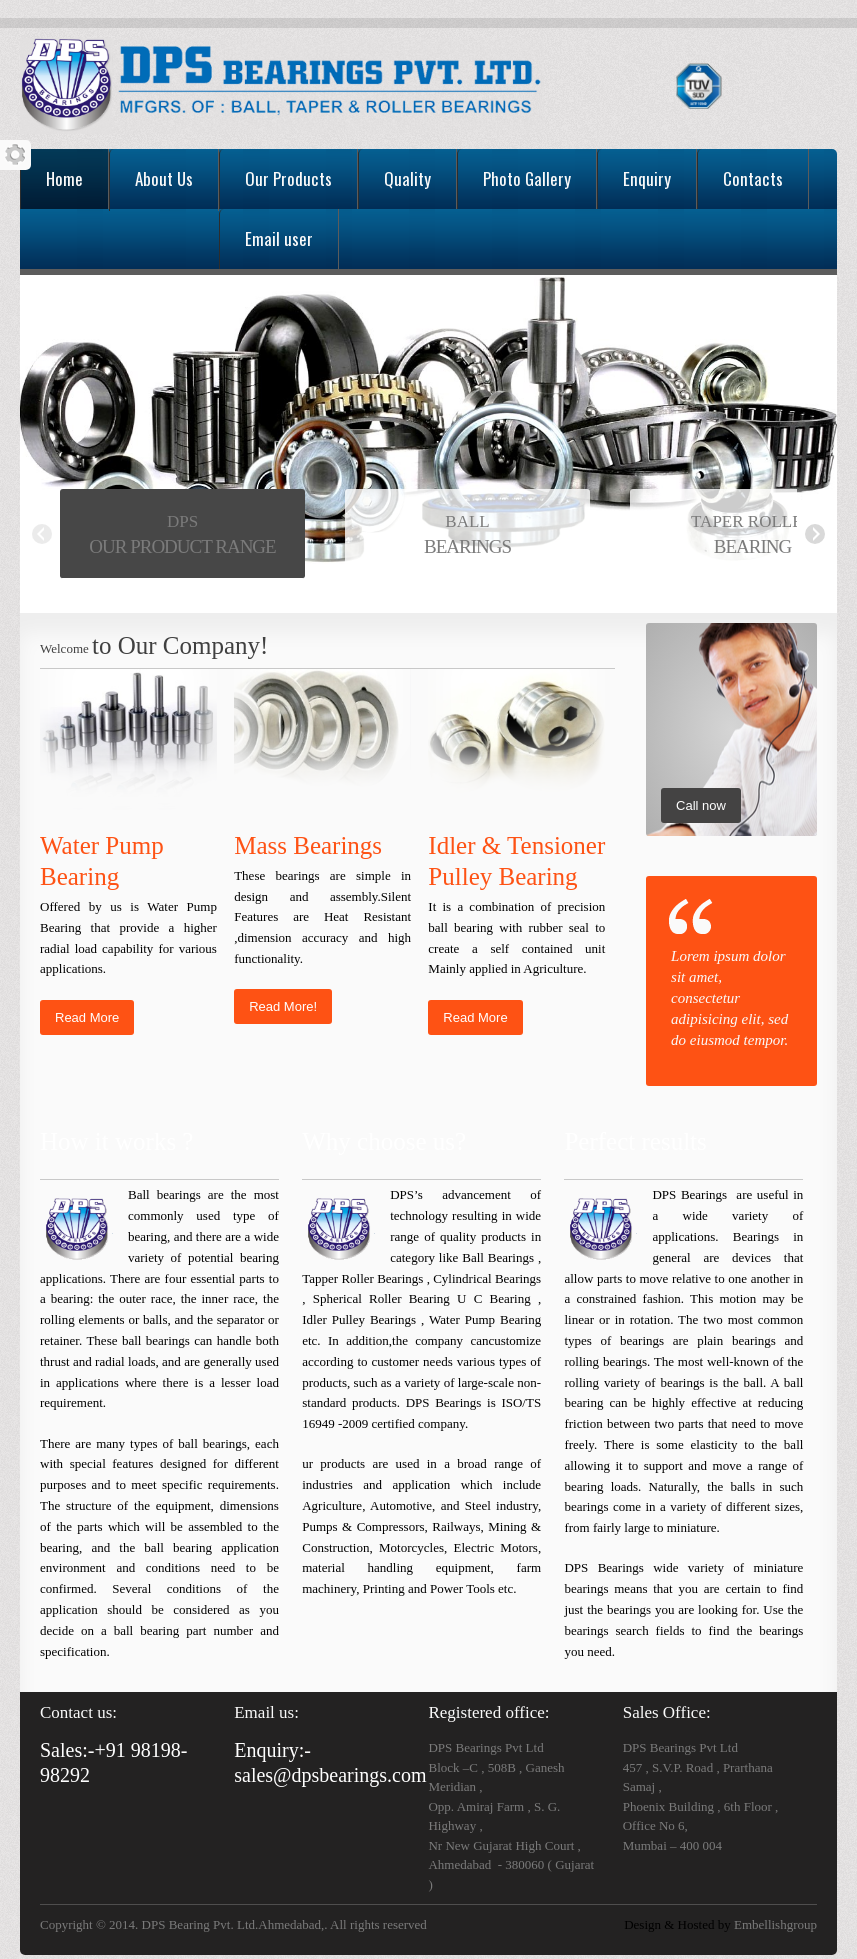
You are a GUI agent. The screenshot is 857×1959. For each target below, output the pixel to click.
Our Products (288, 178)
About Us (164, 178)
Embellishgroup (774, 1924)
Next (815, 534)
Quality (407, 178)
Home (64, 178)
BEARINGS (467, 546)
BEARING (752, 546)
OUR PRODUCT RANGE (182, 546)
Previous (42, 534)
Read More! (283, 1006)
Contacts (753, 178)
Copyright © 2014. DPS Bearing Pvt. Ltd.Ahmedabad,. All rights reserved (233, 1924)
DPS (182, 521)
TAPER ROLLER (752, 521)
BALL (467, 521)
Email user (279, 238)
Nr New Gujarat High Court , (504, 1845)
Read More (87, 1017)
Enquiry (647, 178)
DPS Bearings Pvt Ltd (485, 1747)
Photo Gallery (527, 178)
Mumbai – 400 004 (672, 1845)
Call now (701, 805)
